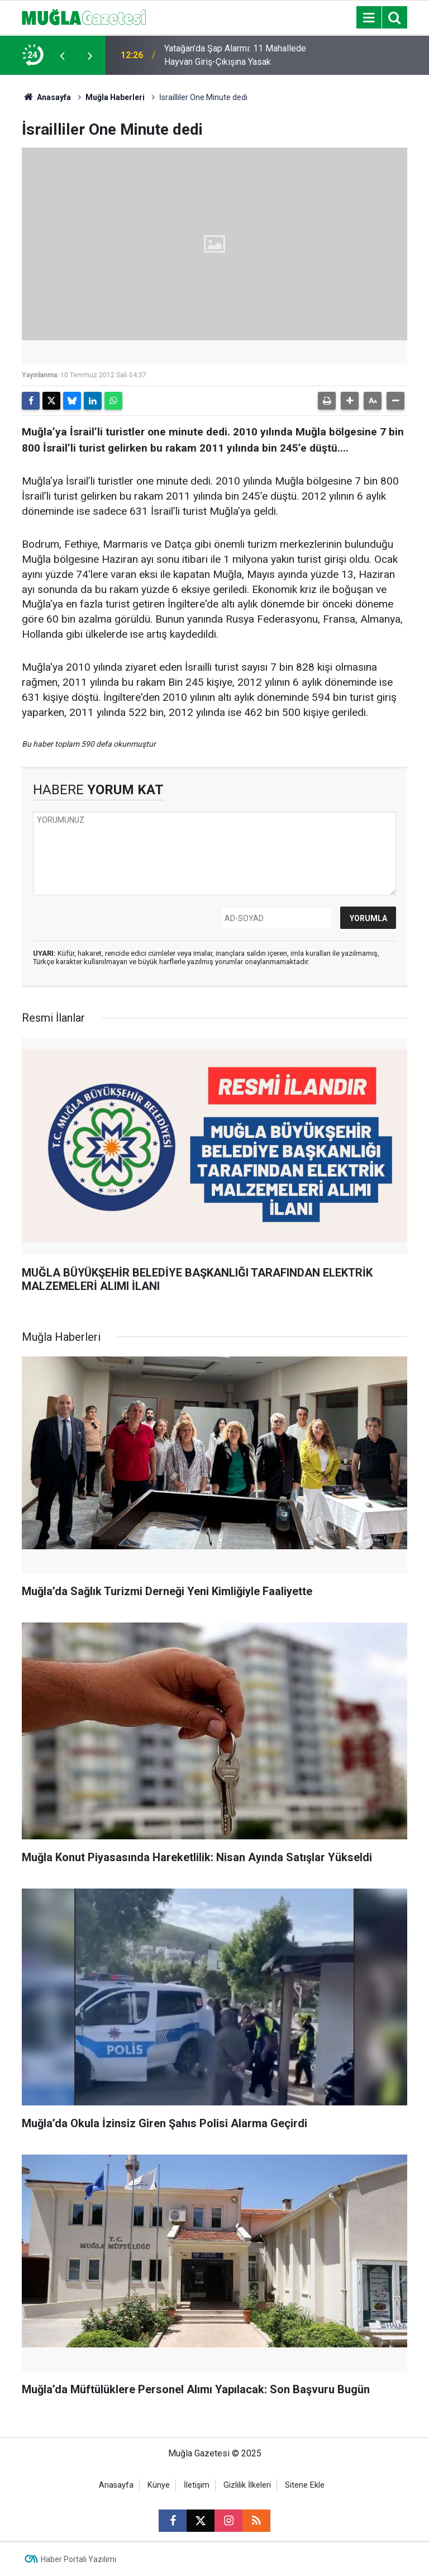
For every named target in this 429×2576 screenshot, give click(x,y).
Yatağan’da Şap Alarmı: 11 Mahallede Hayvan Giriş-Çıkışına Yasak (235, 55)
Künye (158, 2485)
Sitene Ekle (305, 2485)
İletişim (196, 2485)
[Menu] (369, 18)
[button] (350, 401)
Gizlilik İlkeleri (247, 2485)
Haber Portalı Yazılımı (78, 2559)
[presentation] (62, 55)
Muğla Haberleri (115, 97)
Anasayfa (46, 97)
